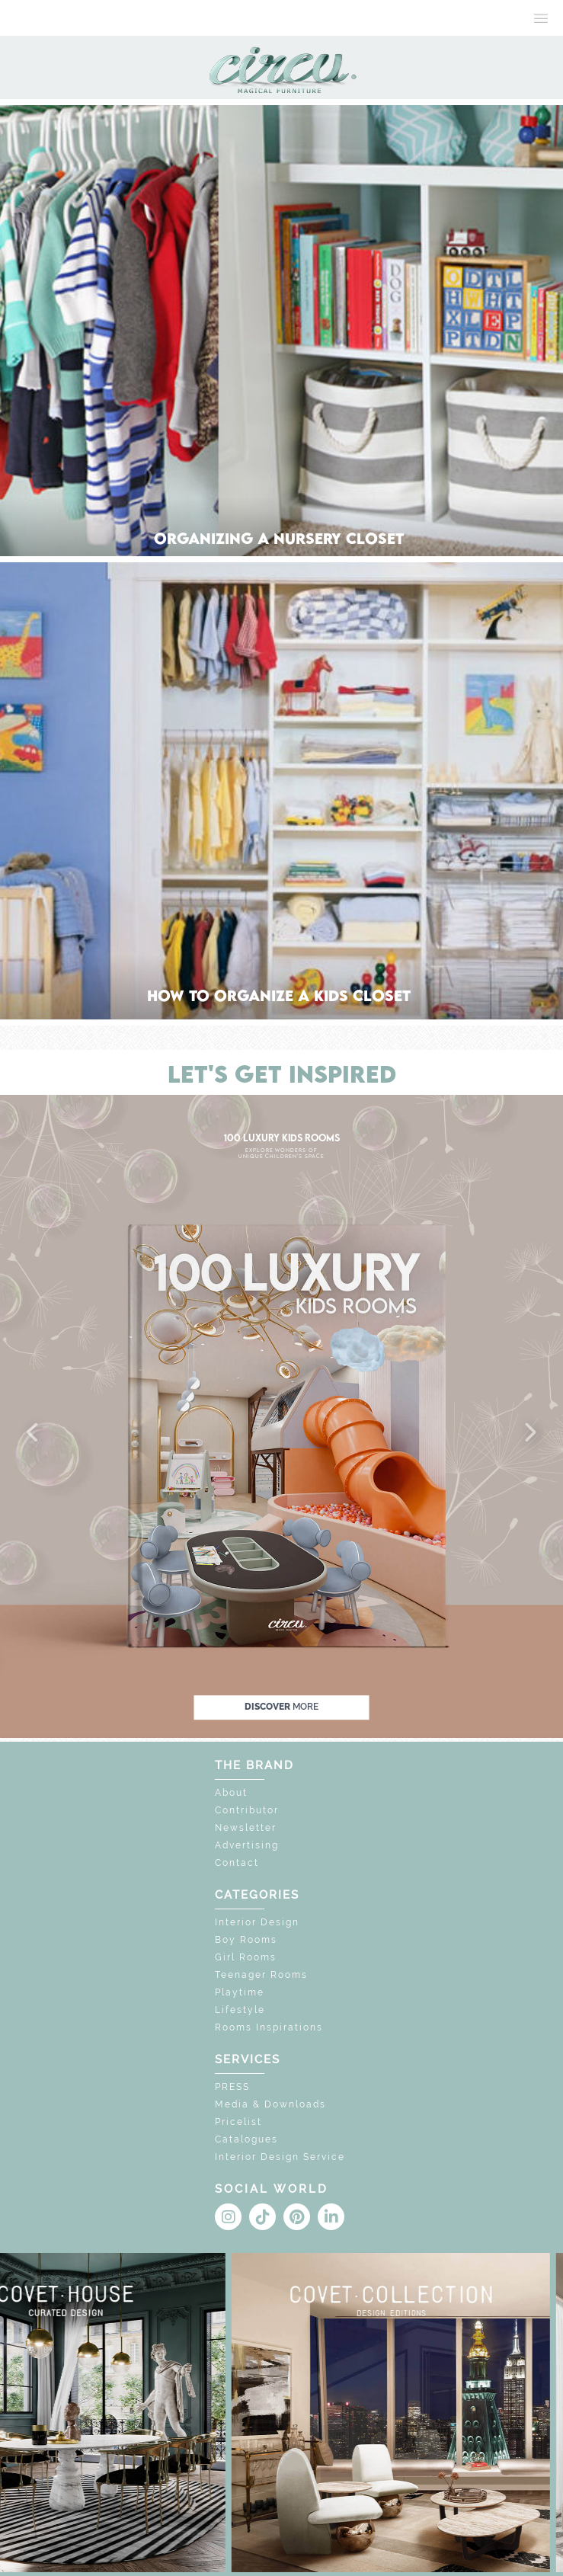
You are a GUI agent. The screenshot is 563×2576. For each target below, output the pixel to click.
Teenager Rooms (261, 1975)
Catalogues (246, 2139)
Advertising (247, 1845)
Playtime (239, 1992)
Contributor (247, 1810)
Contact (237, 1863)
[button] (33, 1433)
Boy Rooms (246, 1939)
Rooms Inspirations (269, 2027)
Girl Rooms (246, 1957)
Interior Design (257, 1922)
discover (281, 1706)
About (231, 1792)
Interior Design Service (280, 2157)
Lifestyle (240, 2010)
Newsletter (246, 1827)
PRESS (232, 2087)
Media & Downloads (270, 2104)
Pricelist (238, 2122)
